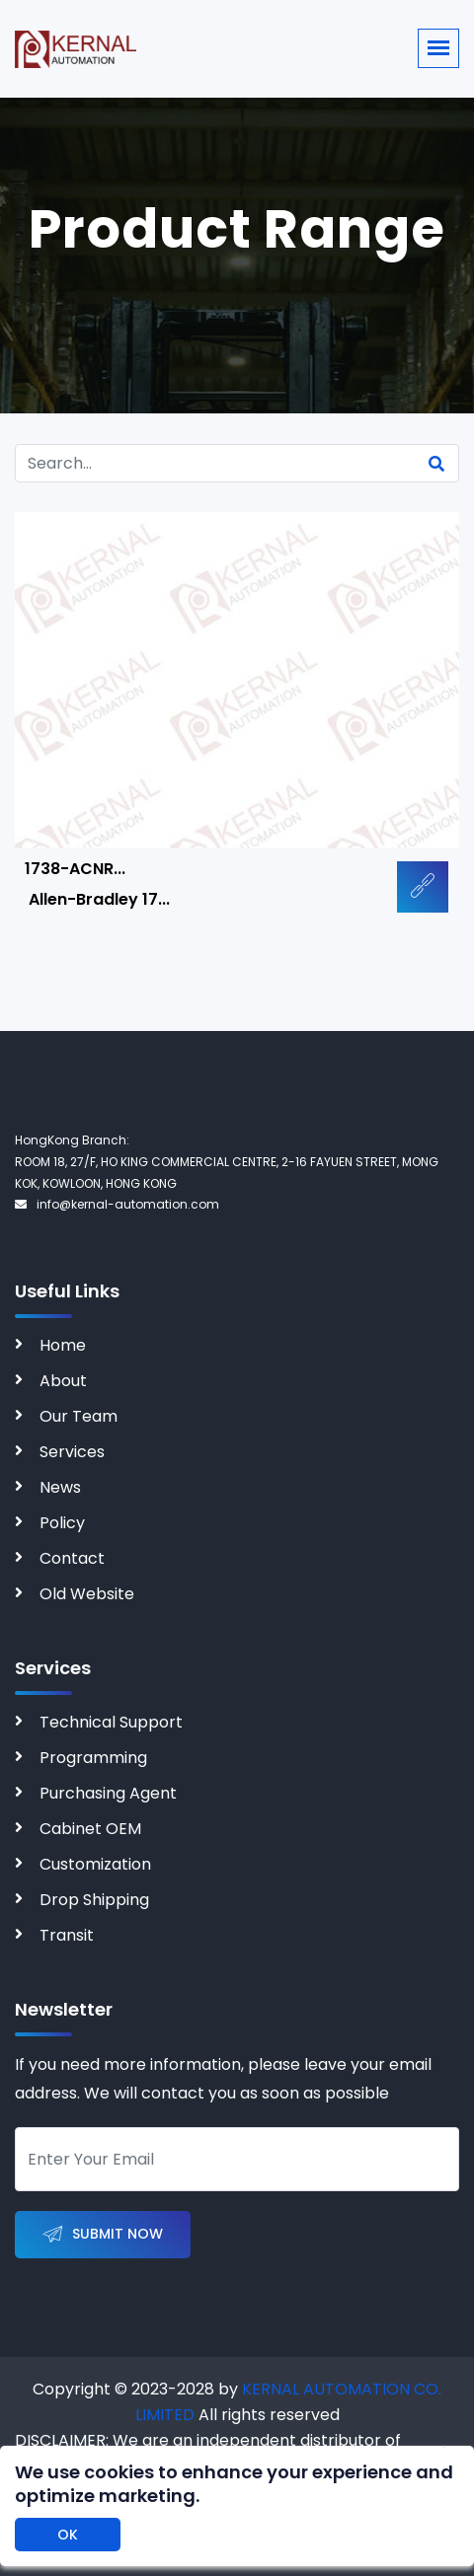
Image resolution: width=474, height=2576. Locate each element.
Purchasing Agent (108, 1793)
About (63, 1380)
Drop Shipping (94, 1899)
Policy (62, 1522)
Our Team (79, 1416)
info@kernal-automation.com (117, 1204)
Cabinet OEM (90, 1828)
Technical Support (111, 1722)
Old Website (87, 1593)
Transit (67, 1935)
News (60, 1487)
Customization (95, 1864)
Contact (72, 1558)
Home (63, 1345)
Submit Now (102, 2235)
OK (67, 2534)
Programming (93, 1757)
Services (72, 1451)
